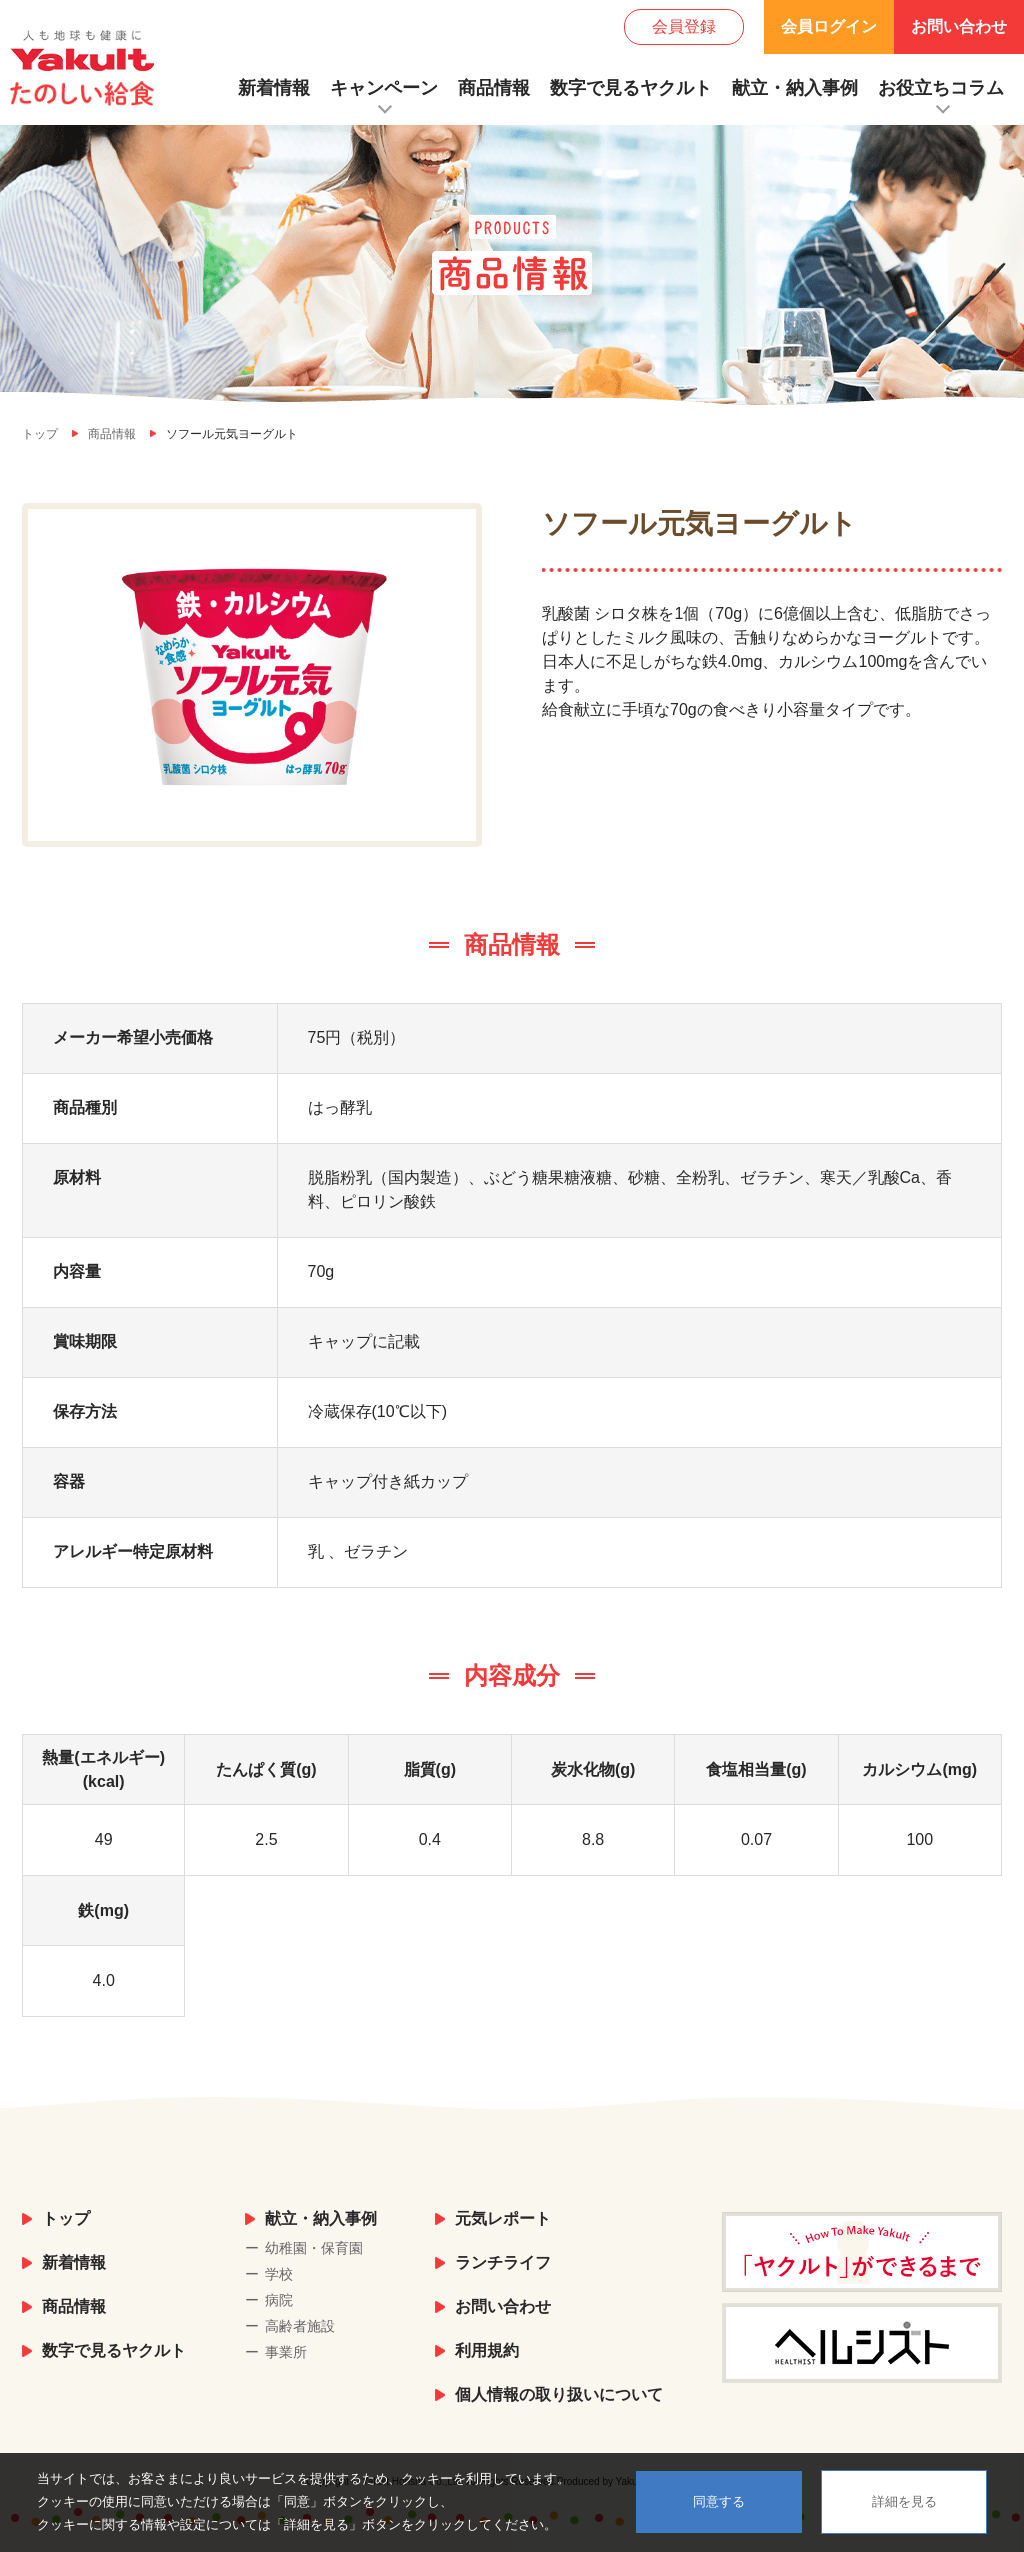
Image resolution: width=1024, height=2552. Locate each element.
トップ (66, 2218)
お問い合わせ (959, 26)
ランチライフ (503, 2262)
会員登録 (684, 26)
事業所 (286, 2352)
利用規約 (487, 2350)
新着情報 (274, 88)
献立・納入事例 (795, 88)
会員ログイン (829, 26)
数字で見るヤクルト (631, 88)
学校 (279, 2274)
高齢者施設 (300, 2326)
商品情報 (494, 88)
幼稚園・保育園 (314, 2248)
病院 (279, 2300)
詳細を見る (904, 2501)
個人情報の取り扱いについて (559, 2394)
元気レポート (503, 2218)
